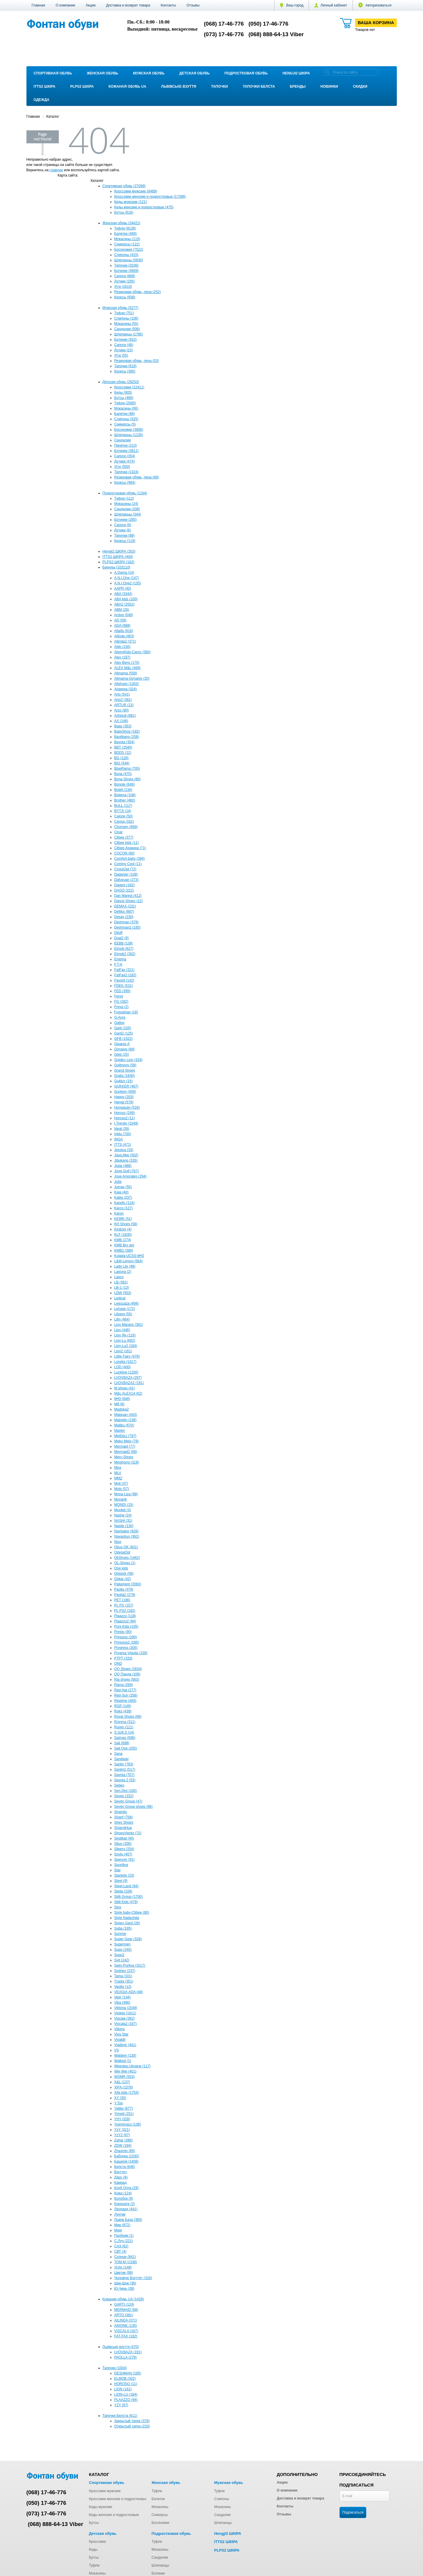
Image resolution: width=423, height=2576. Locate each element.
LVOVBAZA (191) (128, 2352)
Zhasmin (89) (124, 2151)
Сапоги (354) (124, 456)
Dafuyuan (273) (126, 880)
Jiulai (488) (123, 1166)
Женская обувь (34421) (122, 223)
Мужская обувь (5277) (120, 308)
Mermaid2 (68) (125, 1452)
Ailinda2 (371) (125, 641)
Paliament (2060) (127, 1584)
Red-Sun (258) (126, 1695)
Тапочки (219, 86)
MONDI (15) (123, 1505)
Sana (118, 1754)
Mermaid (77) (124, 1446)
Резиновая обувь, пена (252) (137, 292)
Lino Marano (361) (128, 1325)
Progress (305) (126, 1648)
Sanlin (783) (123, 1764)
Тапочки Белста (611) (120, 2416)
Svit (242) (121, 1960)
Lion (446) (122, 1330)
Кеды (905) (123, 392)
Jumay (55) (123, 1187)
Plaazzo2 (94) (125, 1621)
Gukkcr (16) (123, 1081)
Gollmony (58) (125, 1065)
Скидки (360, 86)
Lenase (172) (124, 1309)
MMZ (118, 1478)
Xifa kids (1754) (126, 2093)
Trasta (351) (123, 1981)
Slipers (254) (124, 1849)
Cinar (118, 832)
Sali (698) (121, 1743)
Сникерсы (159, 2515)
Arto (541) (122, 694)
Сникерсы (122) (127, 244)
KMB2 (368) (123, 1250)
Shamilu (120, 1812)
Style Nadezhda (126, 1918)
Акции (91, 5)
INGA (118, 1139)
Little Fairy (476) (127, 1356)
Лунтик (120, 2214)
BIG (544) (122, 763)
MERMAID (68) (126, 2310)
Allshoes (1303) (126, 684)
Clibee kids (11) (126, 843)
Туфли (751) (124, 313)
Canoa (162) (124, 821)
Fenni (118, 996)
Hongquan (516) (127, 1107)
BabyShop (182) (127, 731)
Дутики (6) (122, 530)
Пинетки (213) (125, 445)
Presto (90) (123, 1632)
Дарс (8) (121, 2177)
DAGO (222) (124, 890)
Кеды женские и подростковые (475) (144, 207)
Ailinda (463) (124, 636)
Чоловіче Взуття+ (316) (133, 2278)
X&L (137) (122, 2082)
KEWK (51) (123, 1219)
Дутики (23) (123, 350)
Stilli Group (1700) (128, 1897)
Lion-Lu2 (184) (125, 1346)
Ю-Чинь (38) (124, 2288)
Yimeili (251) (124, 2114)
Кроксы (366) (125, 371)
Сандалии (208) (127, 509)
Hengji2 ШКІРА (296, 73)
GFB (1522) (123, 1039)
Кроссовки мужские (105, 2491)
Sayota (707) (124, 1775)
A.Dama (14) (124, 573)
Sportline (121, 1865)
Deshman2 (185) (127, 927)
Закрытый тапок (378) (132, 2421)
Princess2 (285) (126, 1642)
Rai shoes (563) (126, 1679)
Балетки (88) (124, 414)
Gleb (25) (121, 1054)
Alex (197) (122, 657)
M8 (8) (119, 1404)
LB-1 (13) (121, 1287)
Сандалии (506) (127, 329)
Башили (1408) (126, 2161)
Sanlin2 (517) (124, 1769)
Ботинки (158, 2573)
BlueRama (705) (127, 768)
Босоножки (160, 2523)
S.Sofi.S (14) (124, 1732)
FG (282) (121, 1002)
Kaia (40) (121, 1192)
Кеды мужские (101, 2507)
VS (116, 2050)
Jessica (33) (123, 1150)
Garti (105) (122, 1028)
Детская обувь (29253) (121, 382)
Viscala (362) (124, 2018)
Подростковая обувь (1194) (125, 493)
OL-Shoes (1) (125, 1563)
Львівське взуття (178, 86)
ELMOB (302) (125, 2379)
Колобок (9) (123, 2198)
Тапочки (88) (124, 535)
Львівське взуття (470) (121, 2347)
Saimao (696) (125, 1738)
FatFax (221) (124, 970)
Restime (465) (125, 1701)
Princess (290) (125, 1637)
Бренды (298, 86)
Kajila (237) (123, 1197)
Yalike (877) (123, 2108)
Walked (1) (122, 2061)
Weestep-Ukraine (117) (132, 2066)
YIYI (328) (122, 2119)
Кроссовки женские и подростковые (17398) (150, 196)
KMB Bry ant (124, 1245)
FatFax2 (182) (125, 975)
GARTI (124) (124, 2304)
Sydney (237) (124, 1971)
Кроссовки (97, 2542)
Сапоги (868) (124, 276)
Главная (38, 5)
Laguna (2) (122, 1272)
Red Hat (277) (125, 1690)
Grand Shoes (124, 1070)
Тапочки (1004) (115, 2368)
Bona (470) (123, 774)
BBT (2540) (123, 747)
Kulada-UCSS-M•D (129, 1256)
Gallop (119, 1023)
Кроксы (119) (125, 541)
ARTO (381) (123, 2315)
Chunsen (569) (126, 827)
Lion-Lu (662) (124, 1340)
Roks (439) (123, 1711)
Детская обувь (194, 73)
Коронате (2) (124, 2204)
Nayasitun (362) (126, 1536)
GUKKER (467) (126, 1086)
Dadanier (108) (126, 874)
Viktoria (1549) (125, 2008)
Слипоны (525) (126, 419)
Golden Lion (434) (128, 1060)
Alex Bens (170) (126, 663)
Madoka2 (121, 1409)
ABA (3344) (123, 594)
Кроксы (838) (125, 297)
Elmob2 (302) (125, 954)
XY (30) (120, 2098)
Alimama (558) (125, 673)
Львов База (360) (128, 2220)
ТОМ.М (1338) (125, 2262)
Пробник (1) (123, 2236)
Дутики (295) (124, 281)
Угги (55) (121, 355)
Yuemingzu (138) (127, 2124)
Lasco (119, 1277)
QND (118, 1664)
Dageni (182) (124, 885)
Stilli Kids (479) (126, 1902)
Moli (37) (121, 1483)
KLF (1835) (123, 1235)
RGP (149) (122, 1706)
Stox (117, 1907)
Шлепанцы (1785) (128, 334)
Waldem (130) (125, 2055)
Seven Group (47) (128, 1801)
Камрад (120, 2183)
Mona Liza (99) (126, 1494)
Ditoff (118, 933)
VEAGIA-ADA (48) (128, 1992)
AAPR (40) (122, 588)
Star (117, 1870)
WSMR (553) (124, 2077)
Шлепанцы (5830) (128, 260)
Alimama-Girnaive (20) (132, 678)
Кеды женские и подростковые (114, 2515)
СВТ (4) (120, 2251)
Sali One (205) (125, 1748)
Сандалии (122, 440)
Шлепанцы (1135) (128, 435)
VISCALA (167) (126, 2331)
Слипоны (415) (126, 255)
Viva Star (121, 2034)
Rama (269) (123, 1685)
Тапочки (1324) (126, 472)
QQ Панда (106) (127, 1674)
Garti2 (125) (123, 1033)
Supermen (122, 1944)
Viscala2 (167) (125, 2024)
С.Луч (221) (123, 2241)
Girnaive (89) (124, 1049)
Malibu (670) (124, 1425)
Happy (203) (124, 1097)
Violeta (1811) (125, 2013)
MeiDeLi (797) (125, 1436)
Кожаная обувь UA (127, 86)
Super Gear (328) (128, 1939)
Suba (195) (123, 1928)
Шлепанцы (223, 2523)
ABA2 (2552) (124, 604)
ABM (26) (121, 610)
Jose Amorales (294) (130, 1176)
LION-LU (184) (126, 2394)
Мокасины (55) (126, 324)
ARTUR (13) (124, 705)
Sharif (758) (123, 1817)
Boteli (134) (123, 790)
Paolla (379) (123, 1589)
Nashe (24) (123, 1515)
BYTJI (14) (122, 811)
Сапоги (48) (123, 345)
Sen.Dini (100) (125, 1791)
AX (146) (121, 721)
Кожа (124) (123, 2193)
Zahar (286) (123, 2140)
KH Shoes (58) (126, 1224)
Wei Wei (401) (125, 2071)
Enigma (120, 959)
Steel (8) (121, 1881)
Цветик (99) (123, 2273)
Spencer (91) (124, 1859)
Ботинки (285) (125, 520)
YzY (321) (122, 2130)
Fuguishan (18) (126, 1012)
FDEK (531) (123, 986)
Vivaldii (120, 2040)
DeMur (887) (124, 911)
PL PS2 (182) (125, 1611)
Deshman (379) (126, 922)
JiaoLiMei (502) (126, 1155)
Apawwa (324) (125, 689)
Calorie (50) (123, 816)
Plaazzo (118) (125, 1616)
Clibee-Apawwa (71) (130, 848)
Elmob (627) (123, 949)
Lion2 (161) (123, 1351)
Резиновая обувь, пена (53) (136, 361)
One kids (121, 1568)
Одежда (41, 100)
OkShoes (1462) (127, 1558)
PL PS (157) (123, 1605)
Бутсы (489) (123, 398)
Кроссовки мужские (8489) (135, 191)
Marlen (119, 1430)
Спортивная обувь (53, 73)
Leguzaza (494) (126, 1303)
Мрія (118, 2230)
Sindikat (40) (124, 1838)
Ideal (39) (121, 1129)
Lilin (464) (122, 1319)
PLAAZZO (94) (126, 2400)
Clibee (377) (123, 837)
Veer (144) (122, 1997)
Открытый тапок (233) (132, 2426)
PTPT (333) (123, 1658)
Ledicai (120, 1298)
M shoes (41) (124, 1388)
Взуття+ (120, 2172)
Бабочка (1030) (126, 2156)
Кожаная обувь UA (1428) (123, 2299)
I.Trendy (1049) (126, 1123)
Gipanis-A (122, 1044)
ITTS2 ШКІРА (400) (118, 557)
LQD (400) (122, 1367)
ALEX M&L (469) (127, 668)
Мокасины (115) (127, 239)
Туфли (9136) (125, 228)
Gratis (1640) (124, 1076)
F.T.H (118, 964)
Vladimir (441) (125, 2045)
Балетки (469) (125, 234)
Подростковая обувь (246, 73)
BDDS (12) (122, 753)
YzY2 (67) (122, 2135)
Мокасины (159, 2507)
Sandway (121, 1759)
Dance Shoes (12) (128, 901)
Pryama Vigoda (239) (131, 1653)
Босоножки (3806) (128, 430)
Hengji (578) (123, 1102)
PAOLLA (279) (125, 2357)
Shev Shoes (123, 1822)
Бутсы (94, 2523)
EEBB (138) (123, 943)
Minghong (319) (126, 1462)
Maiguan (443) (125, 1415)
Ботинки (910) (125, 339)
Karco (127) (123, 1208)
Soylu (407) (123, 1854)
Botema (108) (125, 795)
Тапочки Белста (259, 86)
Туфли (156, 2491)
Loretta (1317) (125, 1362)
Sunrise (120, 1934)
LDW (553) (122, 1293)
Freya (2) (121, 1007)
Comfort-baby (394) (129, 859)
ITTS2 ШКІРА (44, 86)
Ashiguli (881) (125, 716)
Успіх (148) (123, 2267)
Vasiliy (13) (122, 1987)
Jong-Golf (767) (126, 1171)
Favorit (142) (124, 980)
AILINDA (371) (125, 2320)
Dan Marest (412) (128, 896)
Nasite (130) (123, 1526)
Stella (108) (123, 1891)
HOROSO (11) (125, 2384)
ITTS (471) (122, 1145)
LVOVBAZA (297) (128, 1378)
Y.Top (118, 2103)
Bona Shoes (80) (127, 779)
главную (56, 170)
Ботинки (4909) (126, 271)
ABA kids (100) (126, 599)
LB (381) (121, 1282)
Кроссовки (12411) (129, 387)
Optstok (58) (124, 1573)
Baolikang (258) (126, 737)
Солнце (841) (125, 2257)
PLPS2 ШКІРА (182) (119, 562)
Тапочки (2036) (126, 265)
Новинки (329, 86)
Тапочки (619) (125, 366)
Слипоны (221, 2499)
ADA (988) (122, 625)
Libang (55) (123, 1314)
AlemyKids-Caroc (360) (132, 652)
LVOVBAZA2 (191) (129, 1383)
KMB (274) (122, 1240)
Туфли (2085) (125, 403)
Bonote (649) (124, 784)
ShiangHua (123, 1828)
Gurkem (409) (125, 1092)
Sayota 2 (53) (125, 1780)
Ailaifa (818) (123, 631)
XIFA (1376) (123, 2087)
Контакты (168, 5)
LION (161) (123, 2389)
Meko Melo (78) (126, 1441)
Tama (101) (123, 1976)
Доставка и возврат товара (128, 5)
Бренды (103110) (117, 567)
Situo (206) (123, 1844)
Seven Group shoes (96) (133, 1807)
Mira (117, 1468)
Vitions (119, 2029)
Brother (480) (124, 800)
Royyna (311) (125, 1722)
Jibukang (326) (126, 1160)
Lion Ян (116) (125, 1335)
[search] (328, 72)
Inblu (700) (122, 1134)
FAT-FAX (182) (125, 2336)
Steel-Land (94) (126, 1886)
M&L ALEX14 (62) (128, 1393)
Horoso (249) (124, 1113)
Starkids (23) (124, 1875)
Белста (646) (124, 2167)
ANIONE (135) (125, 2326)
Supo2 (119, 1955)
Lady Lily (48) (125, 1266)
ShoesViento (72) (128, 1833)
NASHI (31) (123, 1521)
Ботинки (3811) (126, 451)
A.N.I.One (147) (126, 578)
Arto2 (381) (123, 700)
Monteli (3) (122, 1510)
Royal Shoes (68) (128, 1716)
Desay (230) (123, 917)
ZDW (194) (123, 2145)
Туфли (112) (124, 498)
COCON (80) (124, 853)
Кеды (93, 2549)
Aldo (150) (122, 647)
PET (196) (122, 1600)
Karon (119, 1213)
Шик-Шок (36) (125, 2283)
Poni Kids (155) (126, 1626)
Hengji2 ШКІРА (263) (119, 551)
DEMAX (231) (125, 906)
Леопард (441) (126, 2209)
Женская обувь (102, 73)
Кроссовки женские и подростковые (118, 2499)
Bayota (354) (124, 742)
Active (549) (123, 615)
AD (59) (120, 620)
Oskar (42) (122, 1579)
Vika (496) (122, 2002)
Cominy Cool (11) (128, 864)
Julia (118, 1182)
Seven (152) (123, 1796)
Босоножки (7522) (128, 249)
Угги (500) (122, 467)
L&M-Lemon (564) (128, 1261)
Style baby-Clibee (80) (131, 1912)
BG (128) (121, 758)
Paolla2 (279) (124, 1595)
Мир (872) (122, 2225)
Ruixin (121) (123, 1727)
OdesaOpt (122, 1552)
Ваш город (291, 5)
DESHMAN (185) (127, 2373)
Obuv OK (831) (126, 1547)
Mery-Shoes (123, 1457)
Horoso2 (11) (124, 1118)
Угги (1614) (123, 287)
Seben (119, 1785)
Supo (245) (123, 1950)
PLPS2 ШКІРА (82, 86)
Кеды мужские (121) (130, 202)
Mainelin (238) (125, 1420)
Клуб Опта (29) (126, 2188)
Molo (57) (121, 1489)
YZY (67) (121, 2405)
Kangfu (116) (124, 1203)
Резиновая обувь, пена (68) (136, 477)
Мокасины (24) (126, 504)
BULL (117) (123, 806)
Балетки (158, 2499)
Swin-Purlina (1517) (129, 1965)
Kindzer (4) (123, 1229)
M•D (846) (122, 1399)
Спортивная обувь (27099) (124, 186)
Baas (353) (123, 726)
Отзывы (193, 5)
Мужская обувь (149, 73)
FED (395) (122, 991)
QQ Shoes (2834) (128, 1669)
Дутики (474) (124, 461)
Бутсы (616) (123, 212)
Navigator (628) (126, 1531)
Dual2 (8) (121, 938)
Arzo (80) (121, 710)
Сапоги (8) (122, 525)
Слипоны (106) (126, 318)
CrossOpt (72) (125, 869)
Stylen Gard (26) (127, 1923)
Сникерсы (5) (125, 424)
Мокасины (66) (126, 408)
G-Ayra (120, 1017)
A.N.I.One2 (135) (127, 583)
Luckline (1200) (126, 1372)
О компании (65, 5)
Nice (117, 1542)
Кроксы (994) (125, 482)
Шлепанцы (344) (127, 514)
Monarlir (120, 1499)
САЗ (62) (121, 2246)
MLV (117, 1473)
